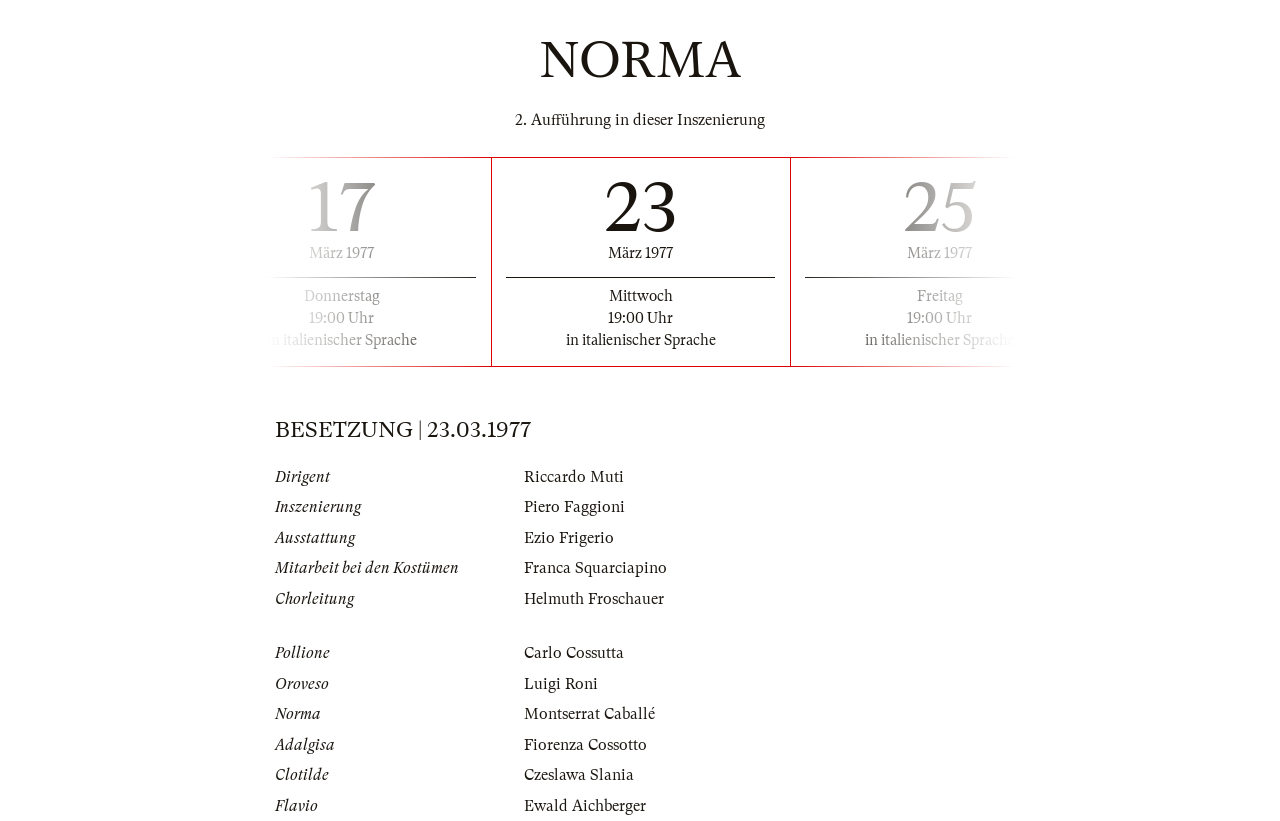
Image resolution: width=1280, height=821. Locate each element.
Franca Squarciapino (595, 568)
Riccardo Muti (574, 477)
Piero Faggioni (574, 507)
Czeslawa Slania (579, 775)
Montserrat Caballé (589, 714)
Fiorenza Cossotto (585, 745)
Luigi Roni (561, 684)
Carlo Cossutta (574, 653)
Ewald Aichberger (585, 806)
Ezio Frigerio (569, 538)
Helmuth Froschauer (594, 599)
